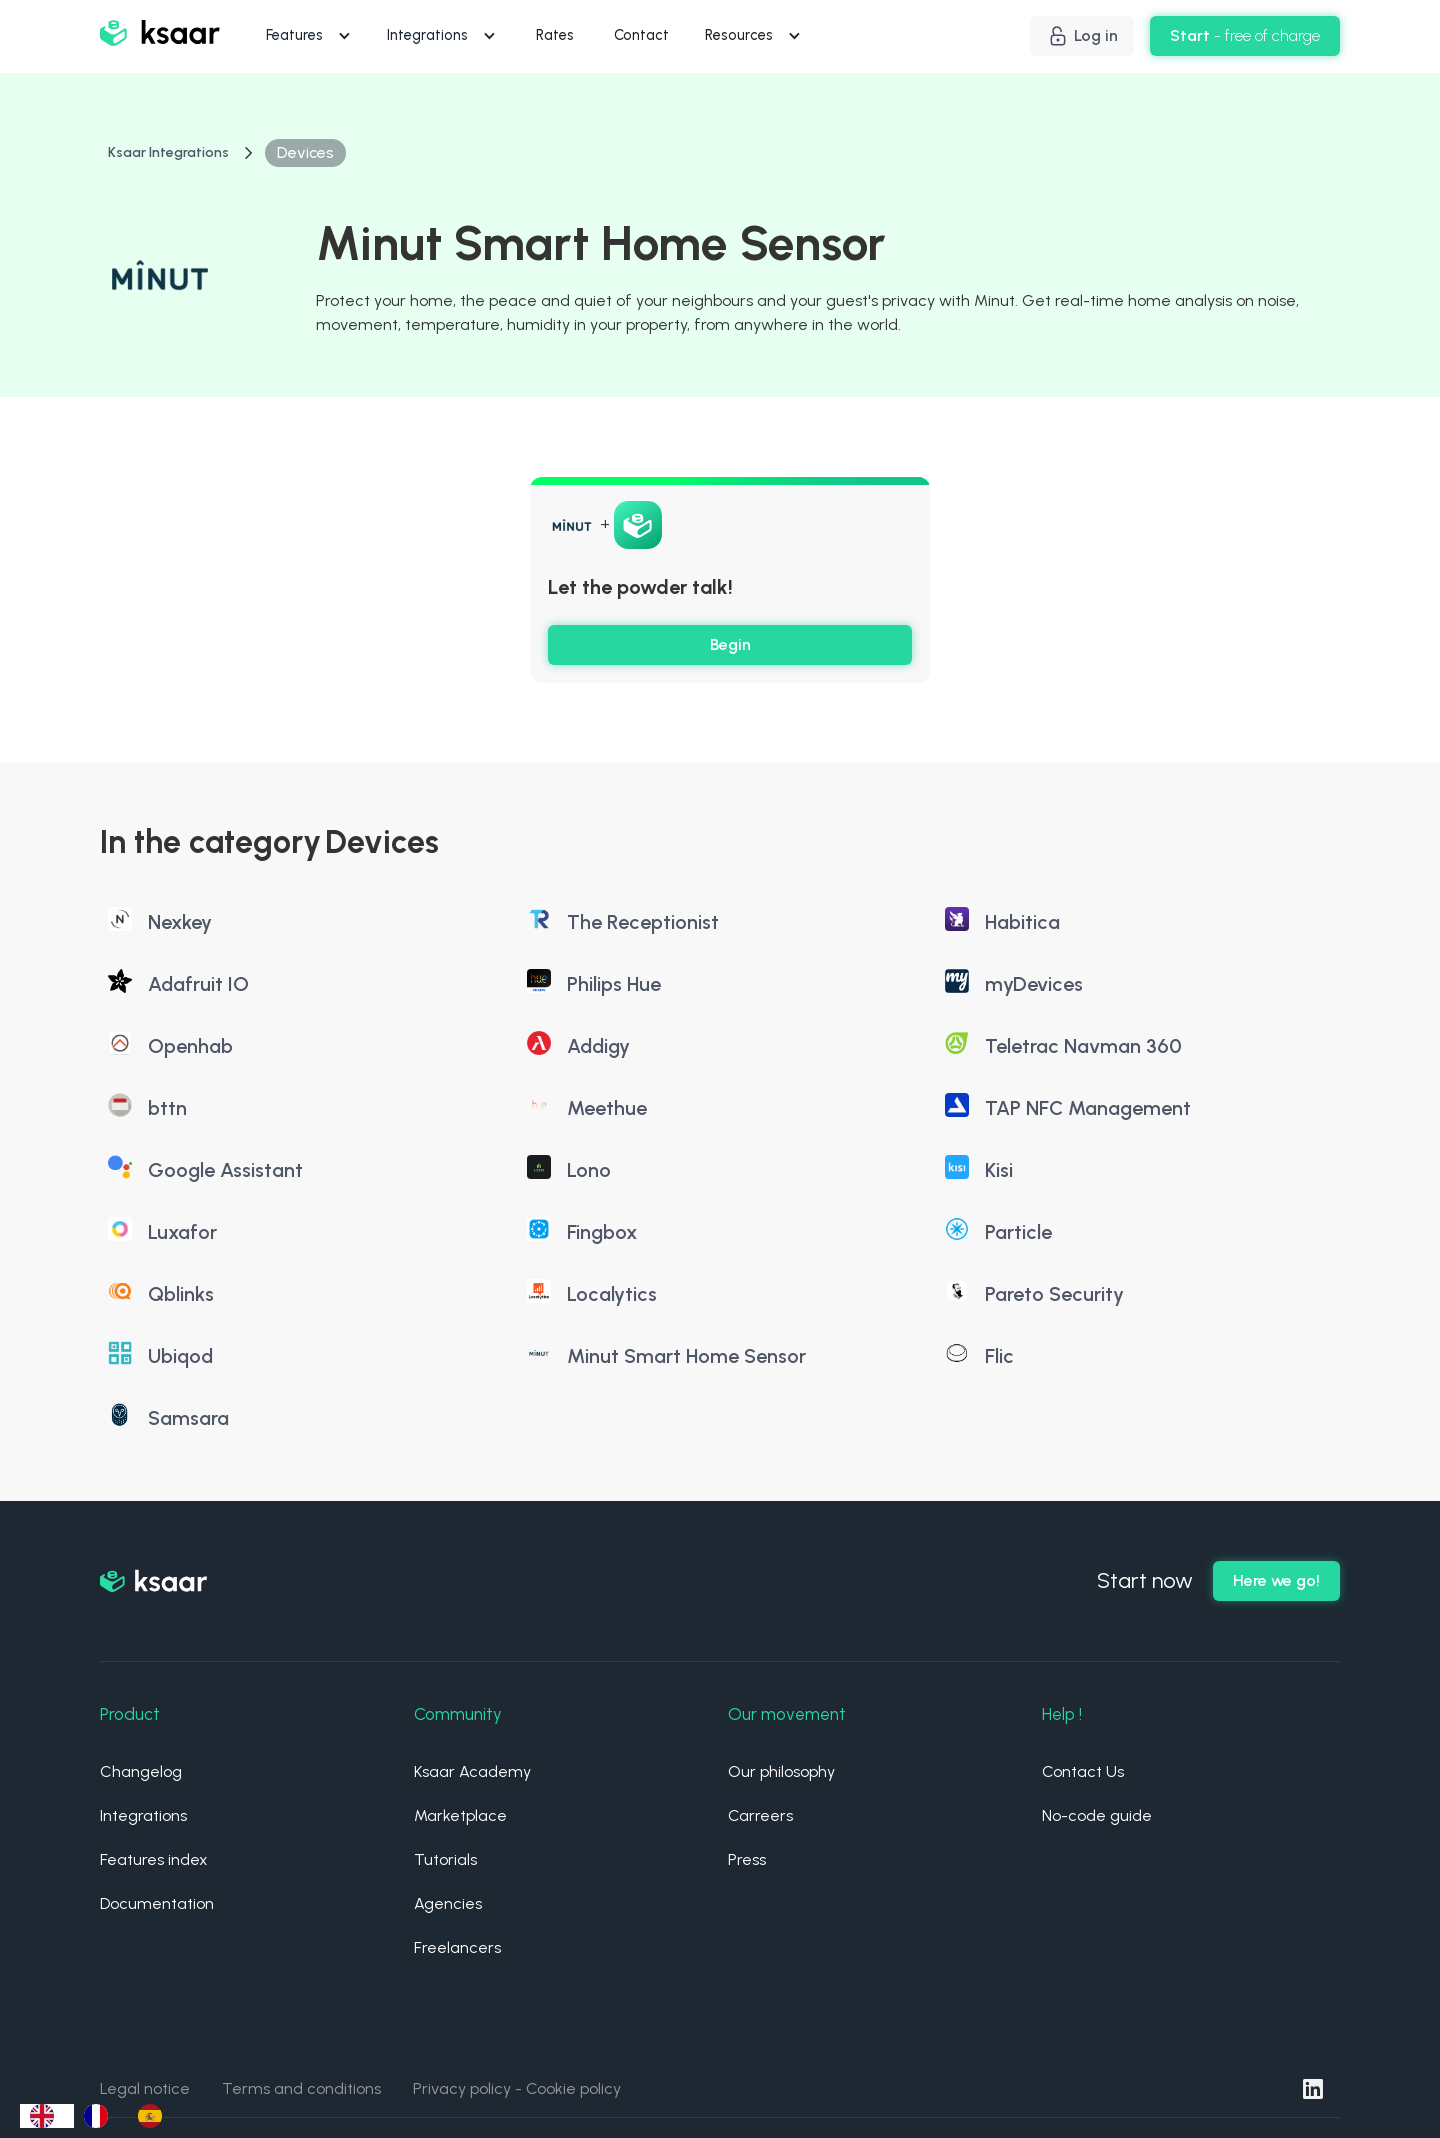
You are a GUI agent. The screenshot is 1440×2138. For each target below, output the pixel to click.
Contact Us (1083, 1771)
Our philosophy (781, 1771)
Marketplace (460, 1815)
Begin (730, 644)
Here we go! (1276, 1580)
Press (747, 1859)
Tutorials (445, 1859)
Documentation (157, 1903)
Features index (154, 1859)
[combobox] (47, 2116)
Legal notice (145, 2088)
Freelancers (457, 1947)
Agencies (448, 1903)
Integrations (143, 1815)
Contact (641, 35)
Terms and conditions (301, 2088)
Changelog (141, 1771)
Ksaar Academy (472, 1771)
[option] (101, 2116)
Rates (555, 35)
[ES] (155, 2116)
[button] (310, 36)
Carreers (760, 1815)
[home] (160, 36)
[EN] (47, 2116)
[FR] (101, 2116)
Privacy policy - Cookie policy (517, 2088)
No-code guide (1097, 1815)
